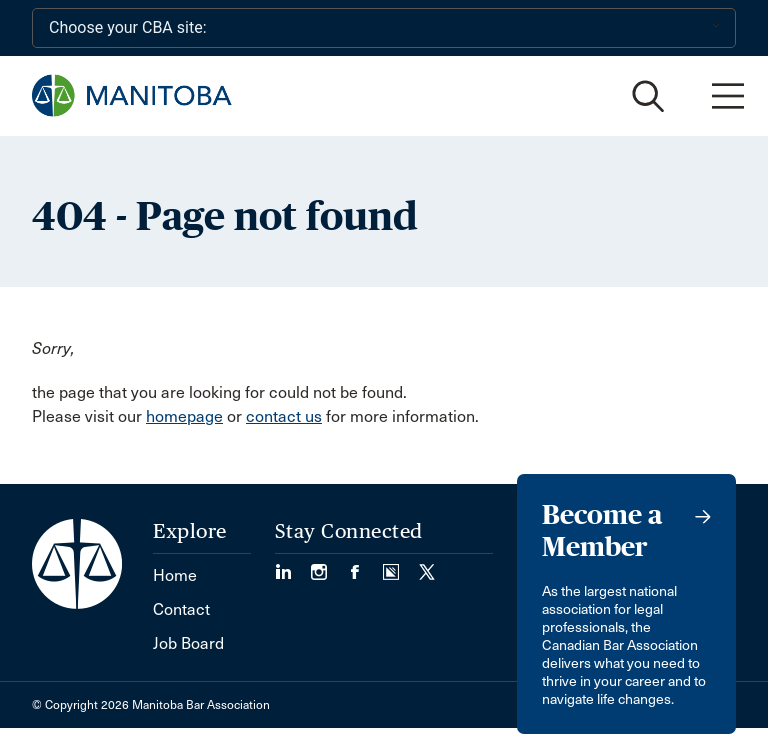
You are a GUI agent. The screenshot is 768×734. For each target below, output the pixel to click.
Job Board (188, 643)
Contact (181, 609)
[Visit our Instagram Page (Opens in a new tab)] (329, 565)
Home (175, 575)
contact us (284, 416)
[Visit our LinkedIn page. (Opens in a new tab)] (293, 565)
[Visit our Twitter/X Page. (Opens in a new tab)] (427, 565)
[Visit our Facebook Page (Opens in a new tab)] (365, 565)
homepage (184, 416)
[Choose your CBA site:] (384, 28)
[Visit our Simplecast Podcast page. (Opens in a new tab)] (401, 565)
